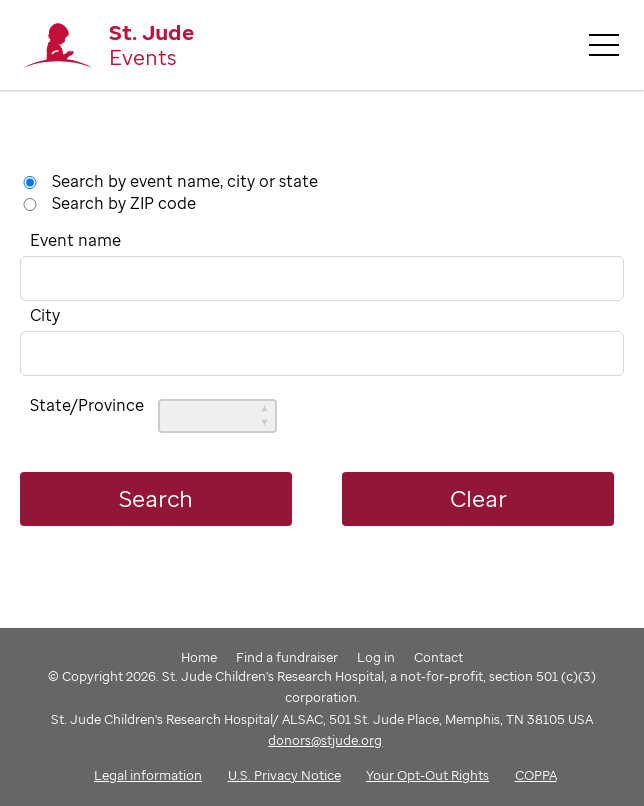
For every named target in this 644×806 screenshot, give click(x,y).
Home (199, 657)
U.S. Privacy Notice (284, 775)
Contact (438, 657)
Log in (376, 657)
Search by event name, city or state (185, 181)
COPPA (536, 775)
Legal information (148, 775)
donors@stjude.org (325, 740)
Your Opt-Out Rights (427, 775)
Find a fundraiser (287, 657)
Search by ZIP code (124, 203)
